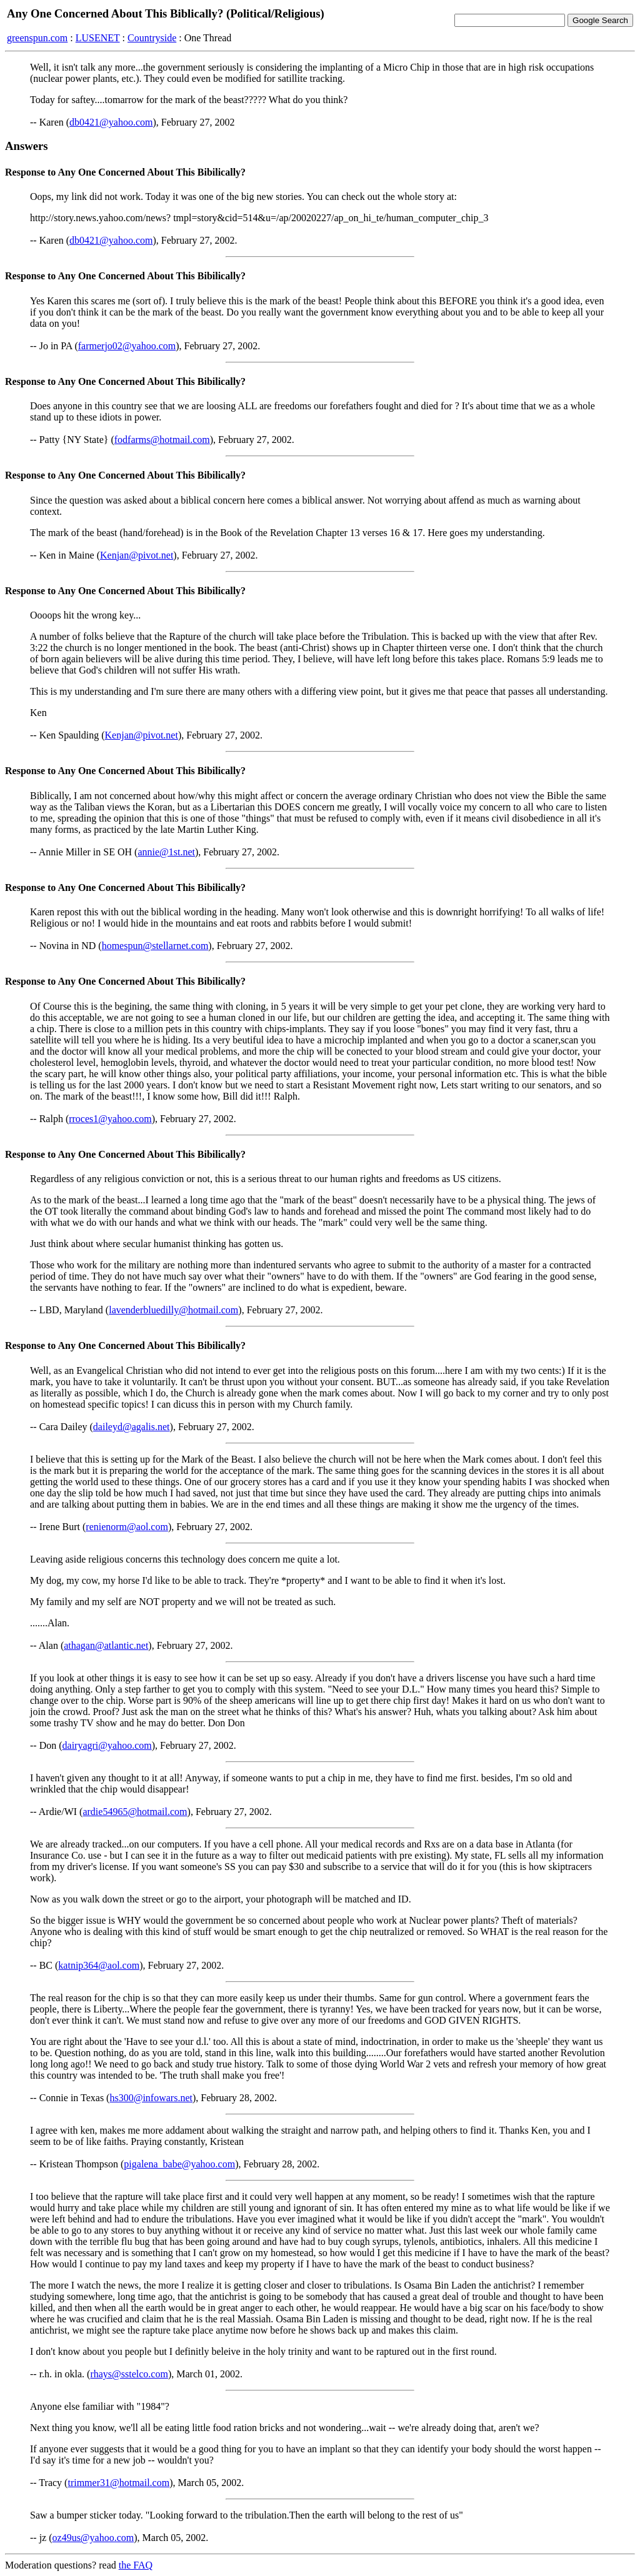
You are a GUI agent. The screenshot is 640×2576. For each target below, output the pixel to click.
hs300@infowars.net (150, 2097)
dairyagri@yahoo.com (107, 1745)
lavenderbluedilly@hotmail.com (173, 1310)
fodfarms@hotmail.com (162, 439)
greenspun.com (37, 37)
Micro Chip (406, 67)
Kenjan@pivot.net (136, 555)
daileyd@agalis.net (131, 1426)
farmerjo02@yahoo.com (127, 346)
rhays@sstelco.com (129, 2374)
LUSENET (98, 37)
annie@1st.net (166, 852)
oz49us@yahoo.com (93, 2537)
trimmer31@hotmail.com (118, 2482)
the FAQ (135, 2565)
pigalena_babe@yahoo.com (179, 2164)
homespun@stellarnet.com (155, 945)
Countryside (152, 37)
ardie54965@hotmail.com (134, 1811)
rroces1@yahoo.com (110, 1118)
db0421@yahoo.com (110, 122)
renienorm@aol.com (127, 1526)
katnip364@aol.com (98, 1965)
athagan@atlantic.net (106, 1645)
